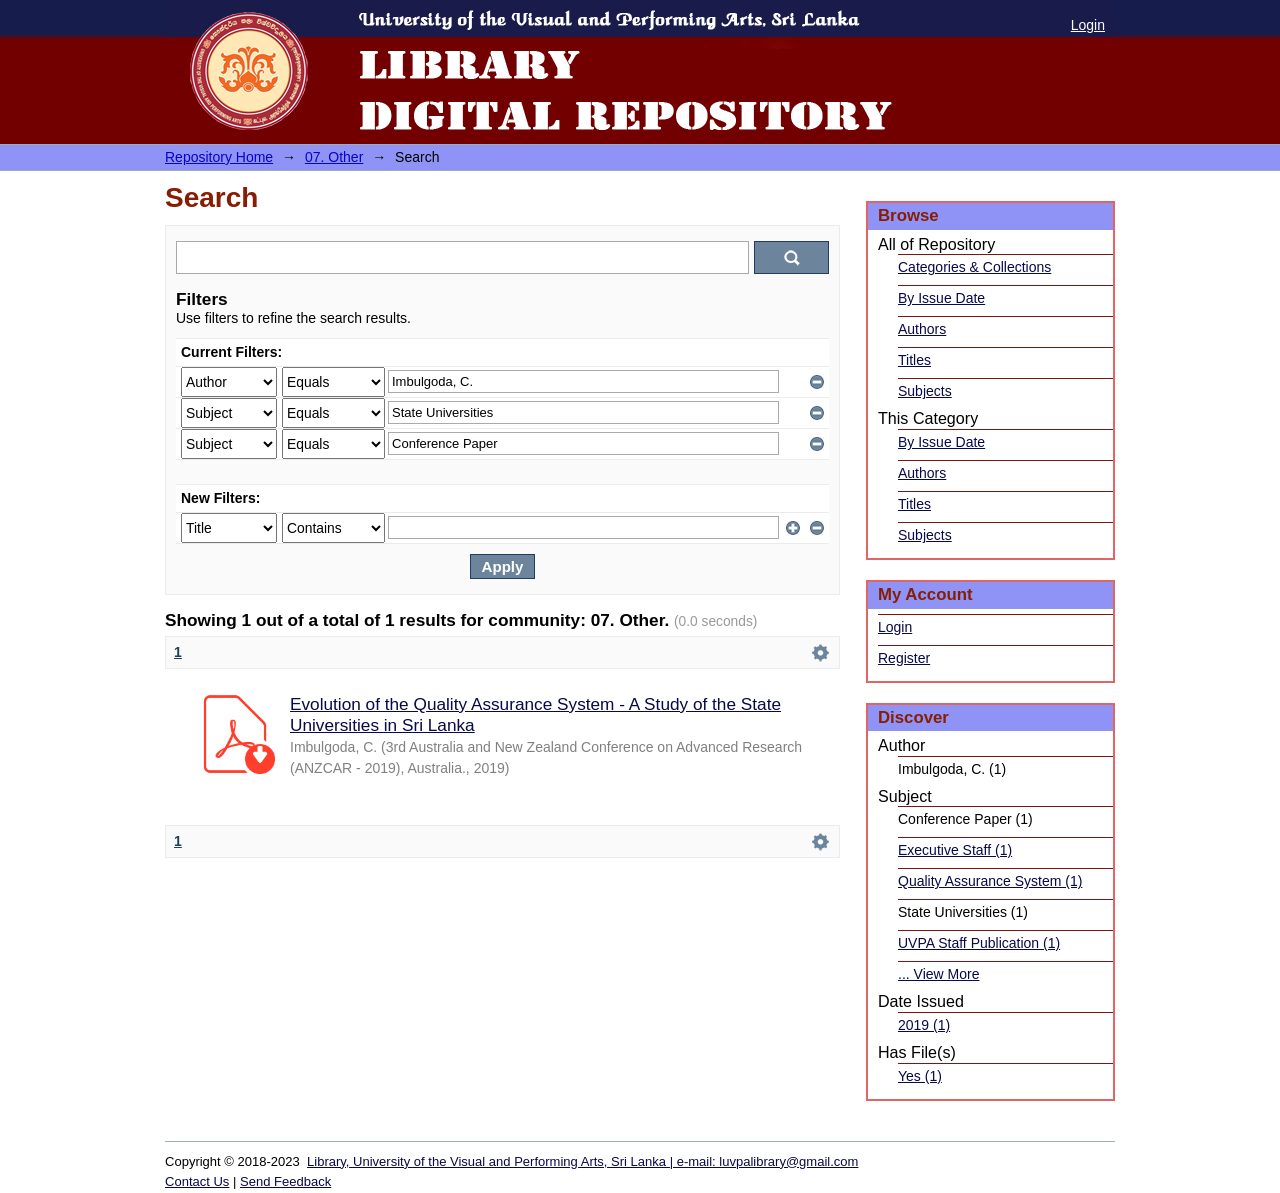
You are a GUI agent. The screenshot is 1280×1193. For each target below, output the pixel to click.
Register (904, 658)
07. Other (334, 157)
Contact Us (197, 1181)
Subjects (925, 391)
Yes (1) (920, 1076)
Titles (914, 360)
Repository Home (219, 157)
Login (1088, 25)
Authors (922, 329)
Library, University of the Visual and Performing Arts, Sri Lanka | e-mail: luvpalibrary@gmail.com (582, 1161)
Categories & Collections (974, 267)
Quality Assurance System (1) (990, 881)
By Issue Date (941, 298)
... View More (938, 974)
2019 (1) (924, 1025)
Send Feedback (285, 1181)
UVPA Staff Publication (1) (979, 943)
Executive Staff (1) (955, 850)
